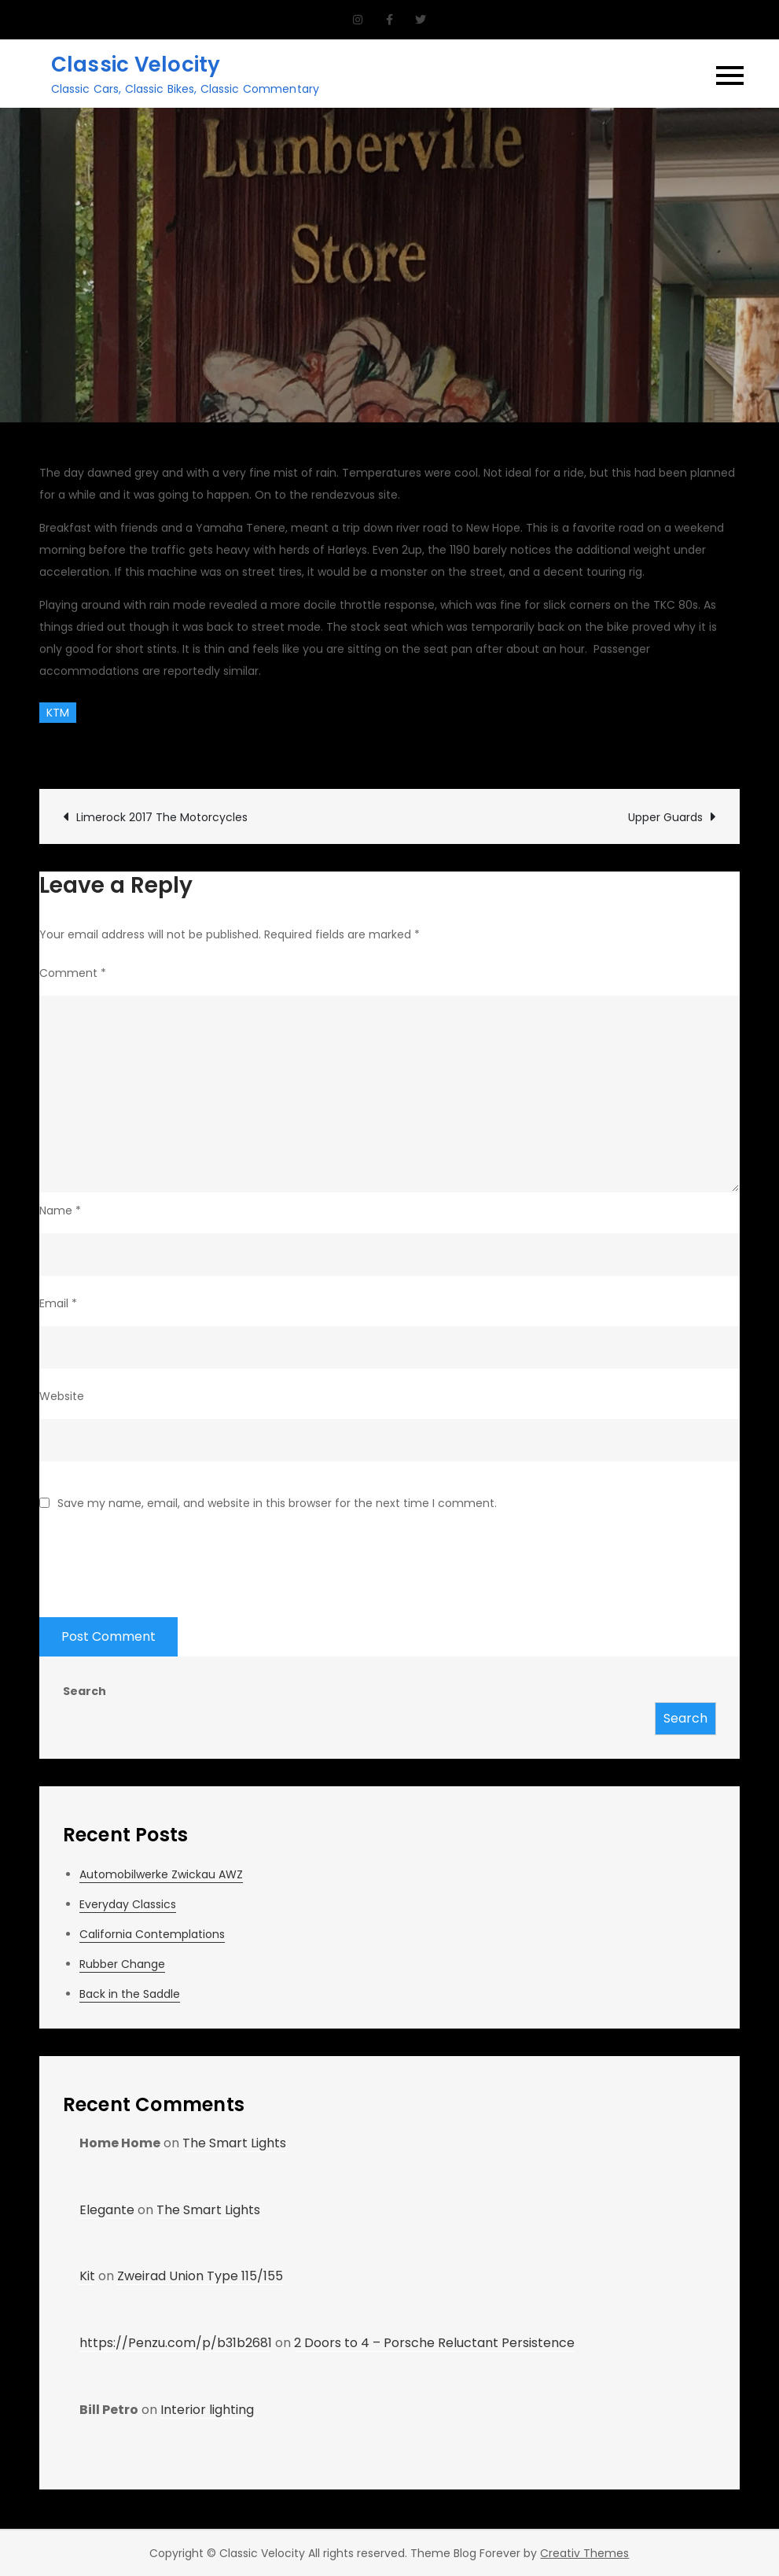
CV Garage (86, 750)
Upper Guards (665, 817)
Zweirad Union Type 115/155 (200, 2276)
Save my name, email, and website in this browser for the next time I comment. (277, 1503)
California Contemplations (152, 1934)
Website (61, 1396)
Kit (87, 2276)
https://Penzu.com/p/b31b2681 (175, 2343)
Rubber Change (122, 1964)
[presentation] (158, 1554)
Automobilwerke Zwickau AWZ (161, 1874)
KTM (57, 712)
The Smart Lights (234, 2143)
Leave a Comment (470, 750)
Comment (72, 973)
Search (84, 1691)
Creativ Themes (584, 2553)
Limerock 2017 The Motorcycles (162, 817)
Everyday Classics (127, 1904)
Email (58, 1303)
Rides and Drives (337, 750)
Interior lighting (207, 2410)
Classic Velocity (136, 64)
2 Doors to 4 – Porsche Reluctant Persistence (434, 2343)
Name (60, 1210)
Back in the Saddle (129, 1994)
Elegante (106, 2210)
